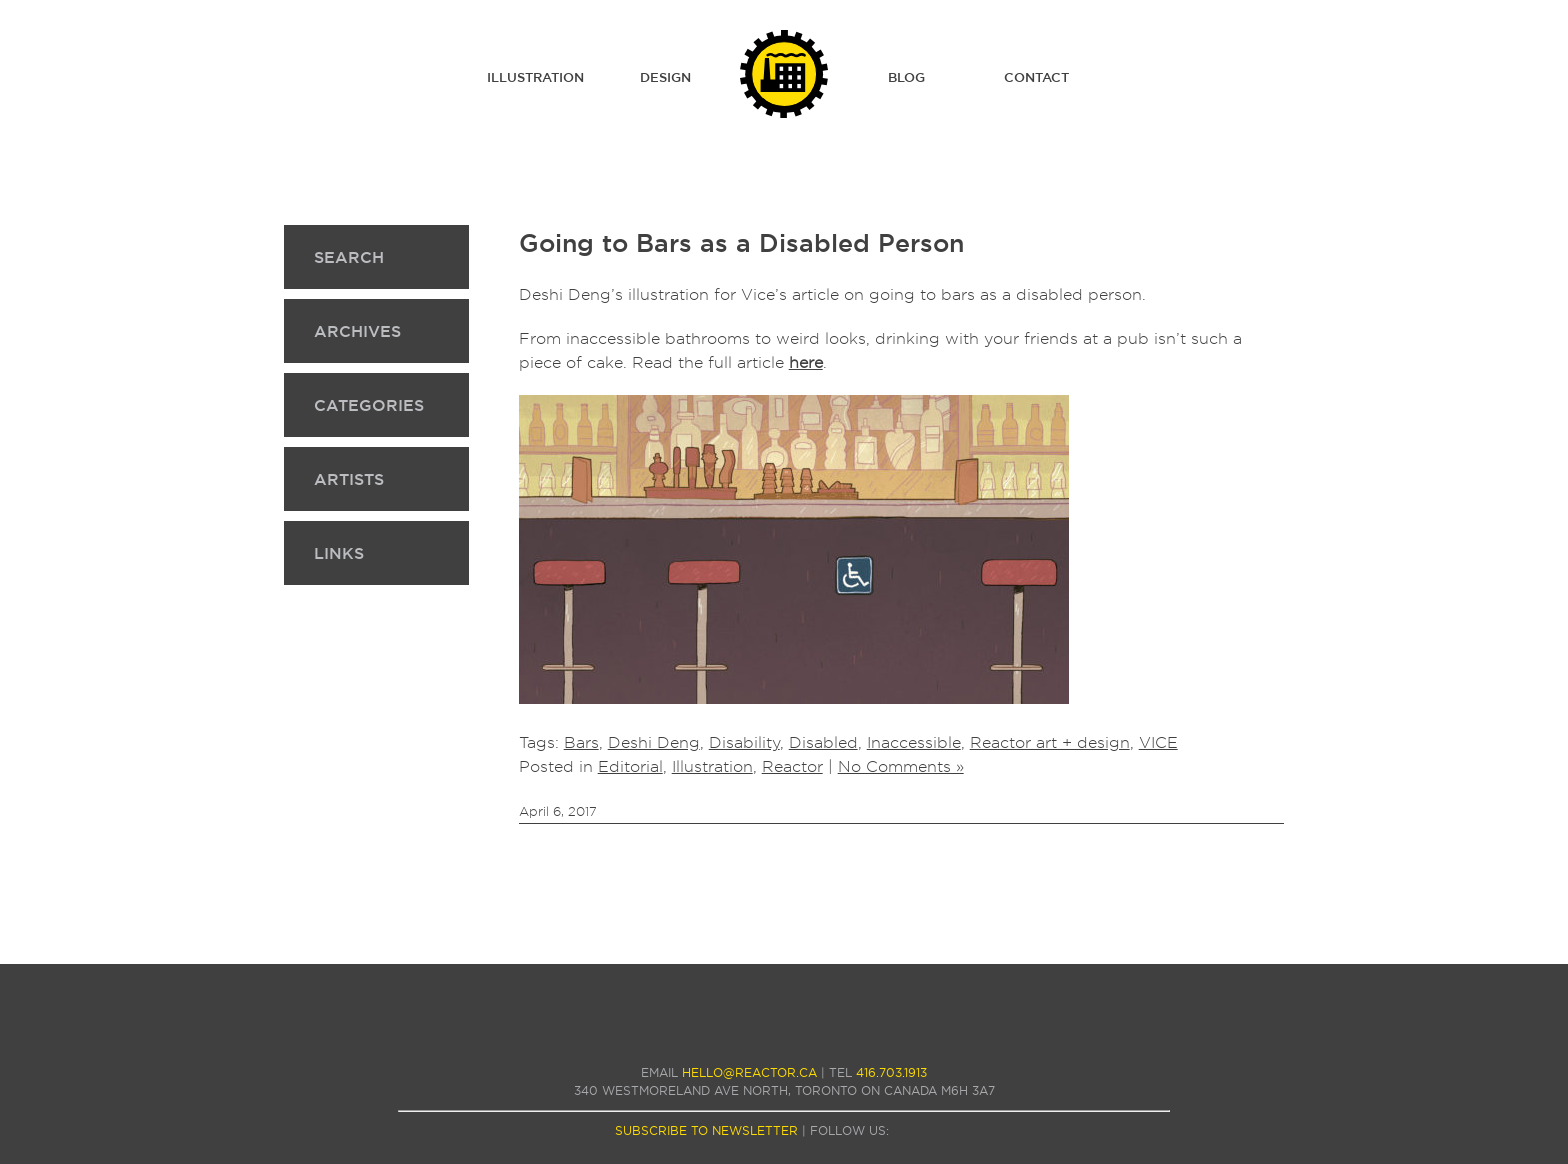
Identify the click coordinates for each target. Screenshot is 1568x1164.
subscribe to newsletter (706, 1130)
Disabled (823, 742)
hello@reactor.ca (749, 1072)
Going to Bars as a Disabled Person (741, 243)
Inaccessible (914, 742)
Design (665, 77)
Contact (1036, 77)
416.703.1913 (891, 1072)
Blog (906, 77)
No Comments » (901, 766)
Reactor (792, 766)
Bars (581, 742)
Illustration (535, 77)
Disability (744, 742)
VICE (1158, 742)
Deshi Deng (654, 742)
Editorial (630, 766)
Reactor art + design (1050, 742)
